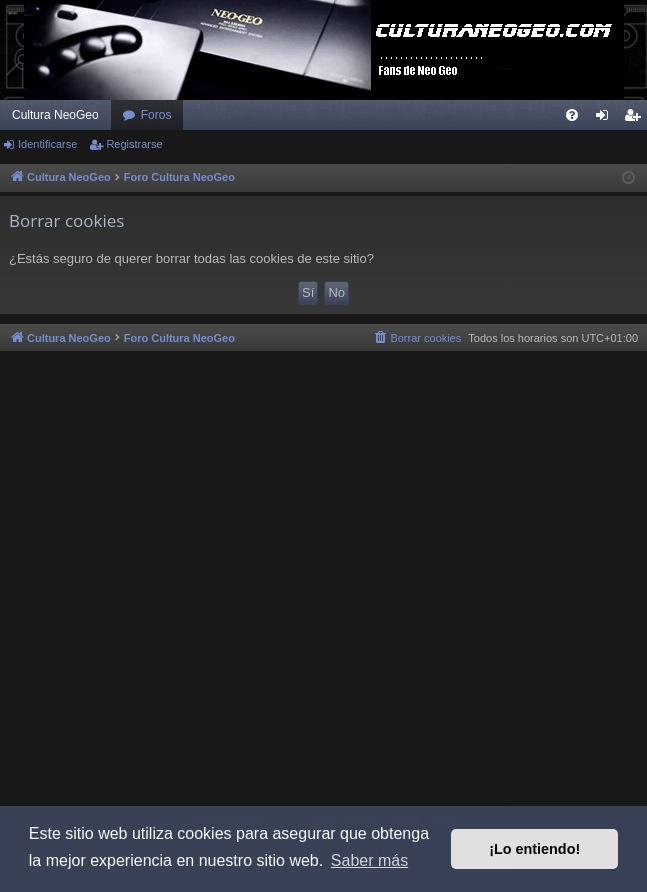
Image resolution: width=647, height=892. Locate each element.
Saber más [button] (369, 860)
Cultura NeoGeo (55, 115)
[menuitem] (572, 115)
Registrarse (134, 144)
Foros (156, 115)
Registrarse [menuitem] (636, 119)
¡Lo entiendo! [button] (534, 849)
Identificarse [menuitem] (606, 119)
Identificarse (47, 144)
